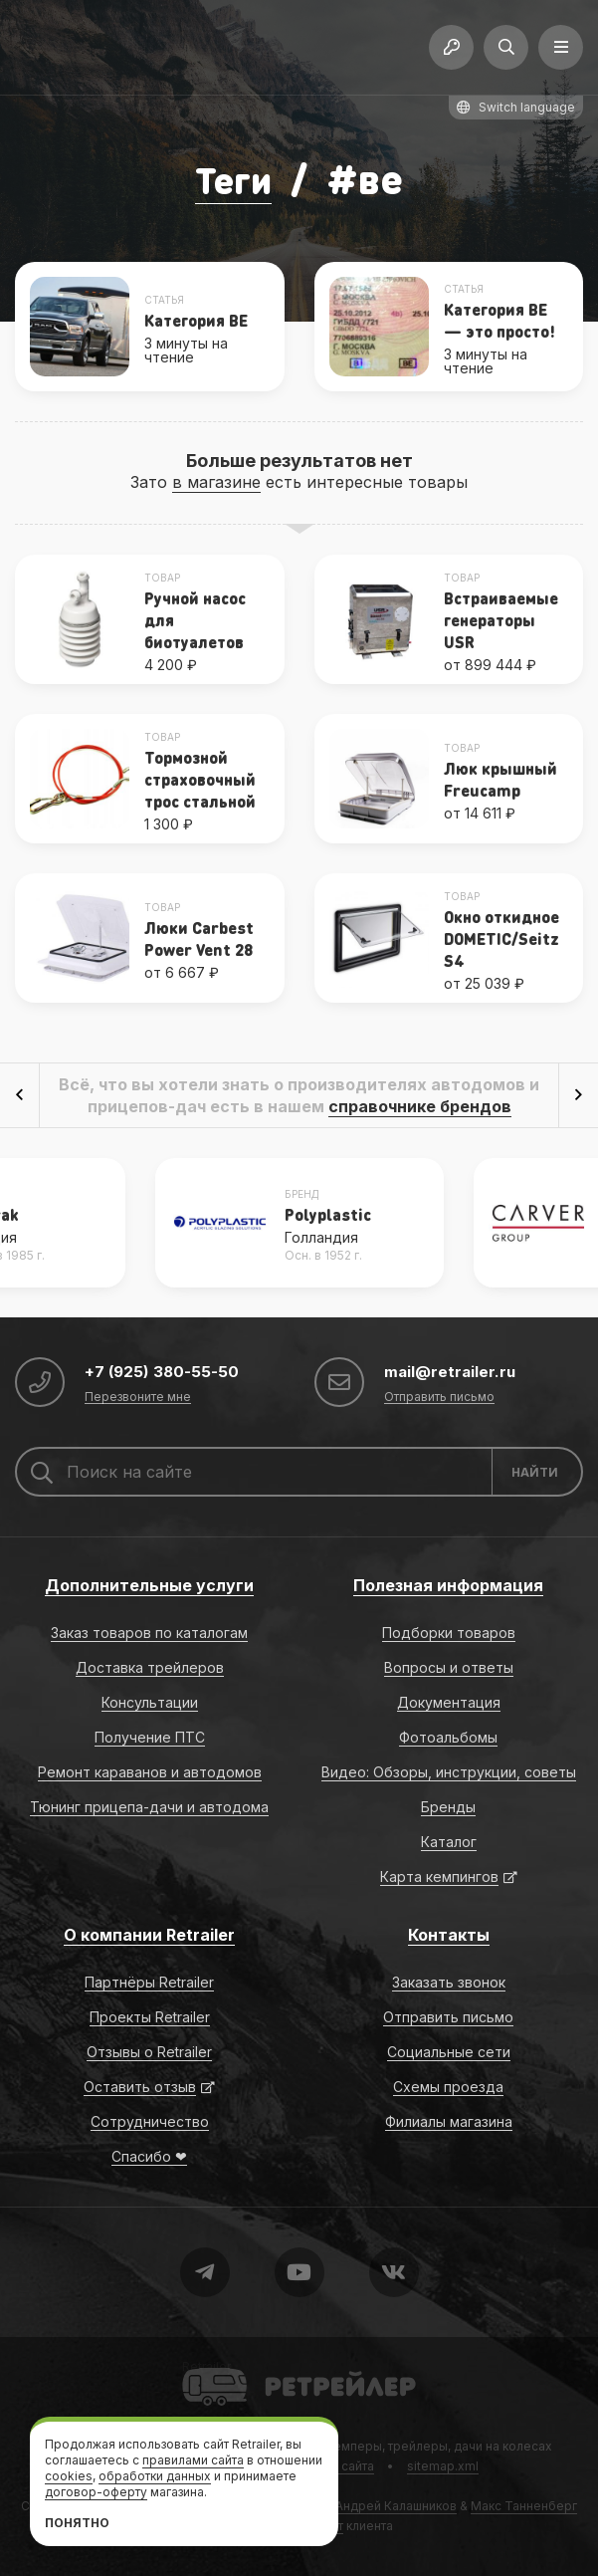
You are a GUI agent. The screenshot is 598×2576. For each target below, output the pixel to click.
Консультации (149, 1702)
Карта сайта (338, 2466)
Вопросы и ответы (448, 1667)
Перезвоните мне (138, 1397)
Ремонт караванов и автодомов (150, 1771)
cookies (69, 2475)
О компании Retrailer (149, 1935)
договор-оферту (96, 2491)
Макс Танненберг (524, 2505)
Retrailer (206, 2366)
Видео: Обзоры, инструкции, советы (448, 1771)
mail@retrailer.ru (451, 1371)
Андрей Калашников (396, 2505)
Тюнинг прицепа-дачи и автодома (149, 1806)
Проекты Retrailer (150, 2016)
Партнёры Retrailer (149, 1982)
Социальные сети (448, 2051)
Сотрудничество (150, 2121)
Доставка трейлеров (150, 1667)
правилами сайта (193, 2460)
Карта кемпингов (439, 1876)
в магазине (216, 482)
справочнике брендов (419, 1106)
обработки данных (155, 2475)
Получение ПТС (150, 1737)
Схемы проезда (448, 2086)
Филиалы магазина (448, 2121)
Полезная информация (448, 1585)
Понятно (77, 2522)
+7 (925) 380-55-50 (163, 1371)
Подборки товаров (448, 1632)
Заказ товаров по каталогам (149, 1632)
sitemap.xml (443, 2466)
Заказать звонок (448, 1982)
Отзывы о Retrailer (149, 2051)
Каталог (449, 1841)
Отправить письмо (439, 1397)
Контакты (449, 1935)
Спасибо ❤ (149, 2156)
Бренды (448, 1806)
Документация (448, 1702)
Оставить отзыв (140, 2086)
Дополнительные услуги (149, 1585)
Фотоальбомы (448, 1737)
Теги (234, 177)
